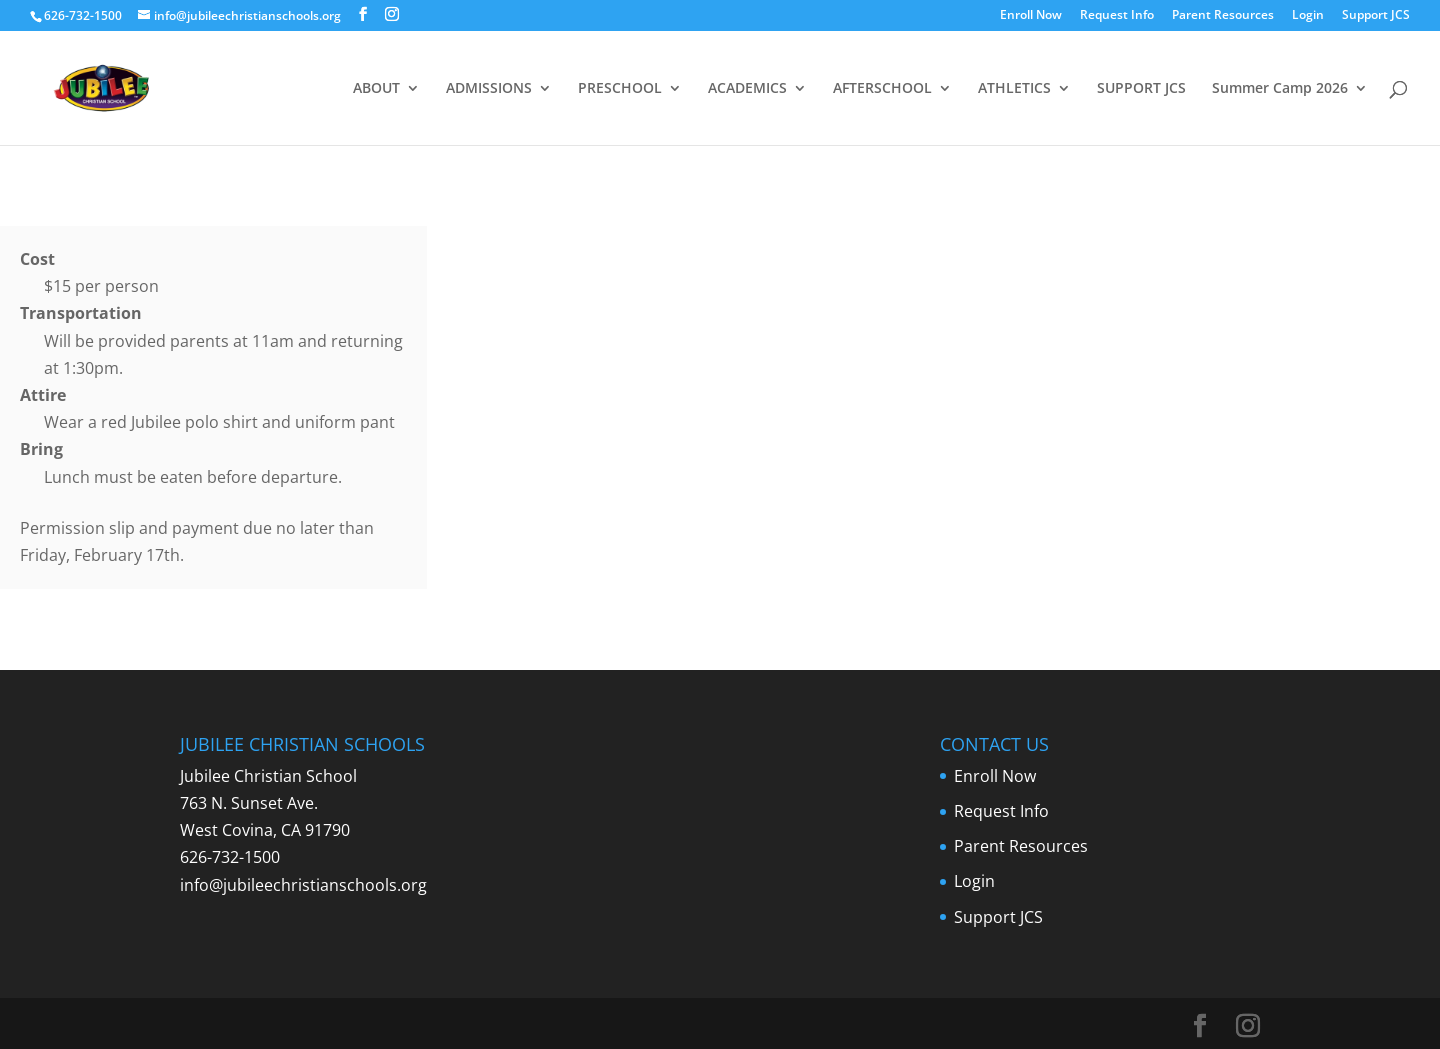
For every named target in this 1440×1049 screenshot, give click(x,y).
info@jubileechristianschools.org (303, 885)
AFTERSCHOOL (882, 89)
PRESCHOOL (620, 89)
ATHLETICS (1014, 89)
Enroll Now (1031, 16)
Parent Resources (1223, 16)
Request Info (1117, 16)
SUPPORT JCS (1141, 89)
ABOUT (376, 89)
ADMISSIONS (489, 89)
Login (1308, 16)
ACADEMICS (747, 89)
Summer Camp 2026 (1280, 89)
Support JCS (1376, 16)
